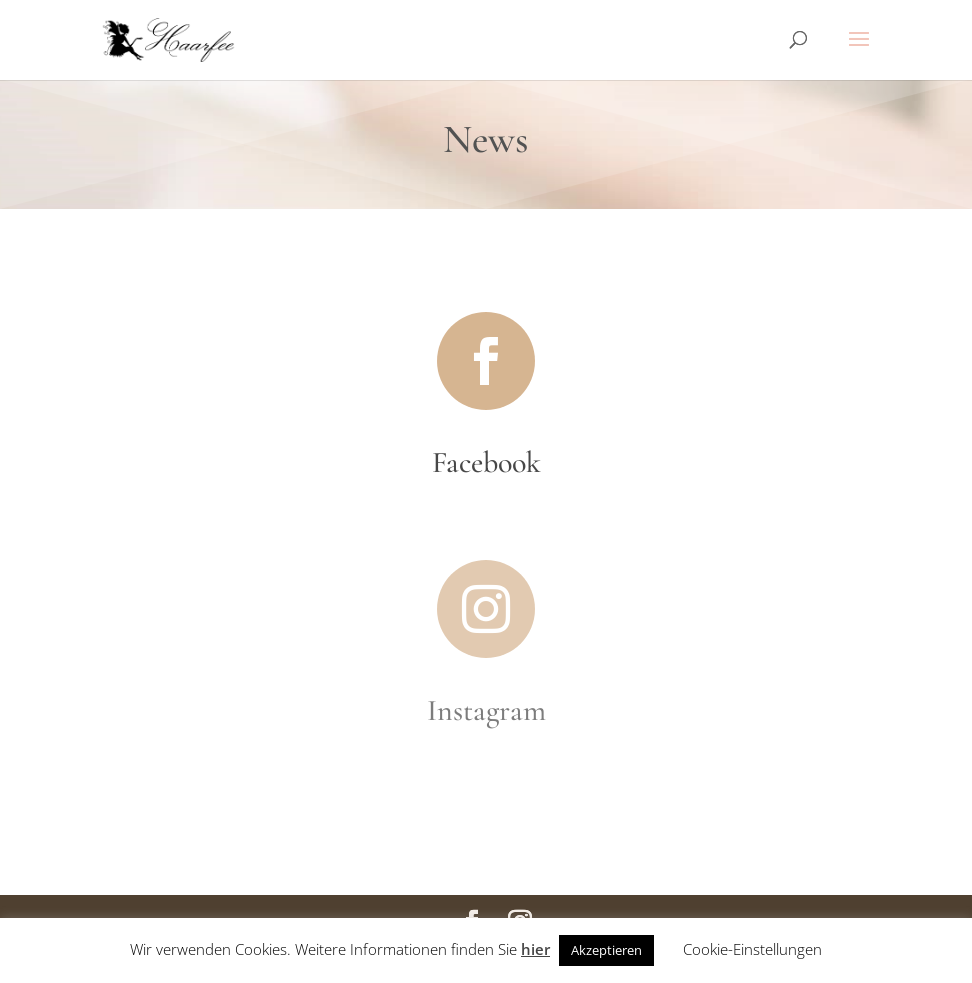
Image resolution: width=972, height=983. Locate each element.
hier (535, 949)
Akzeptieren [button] (606, 950)
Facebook (486, 462)
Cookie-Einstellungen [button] (752, 949)
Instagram (486, 710)
